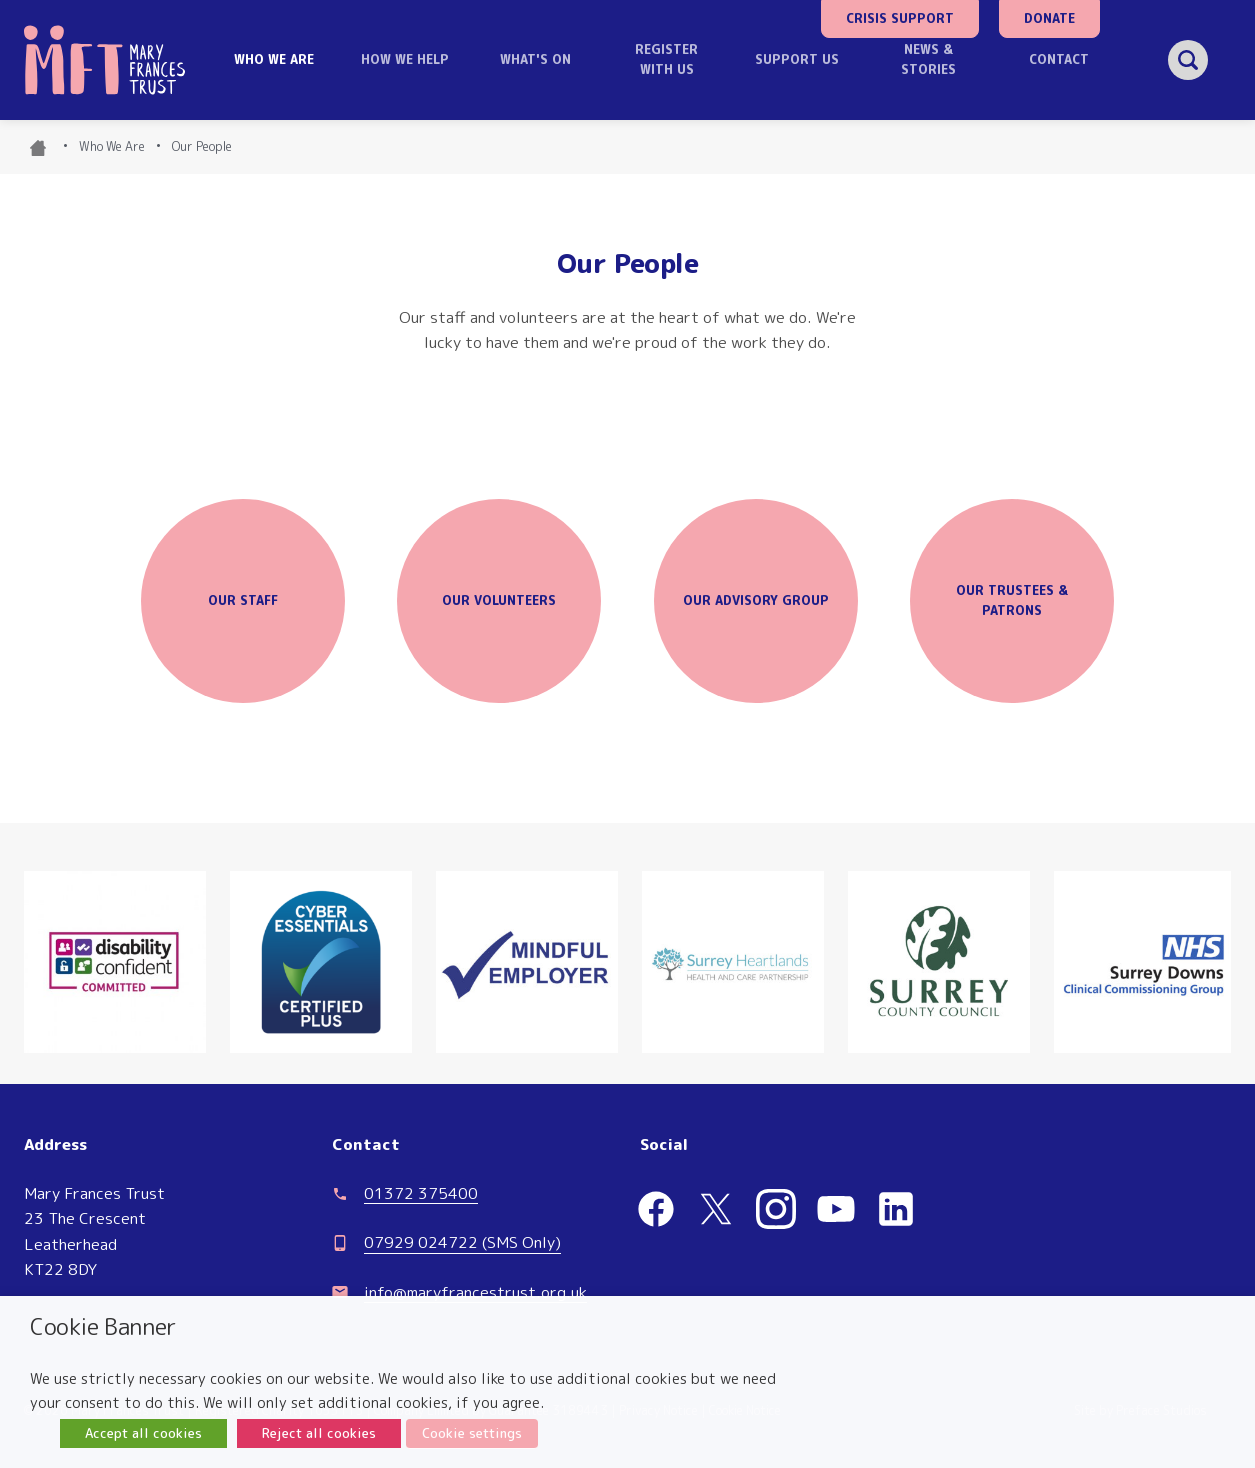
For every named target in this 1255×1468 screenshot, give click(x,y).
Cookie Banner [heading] (103, 1326)
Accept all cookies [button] (143, 1433)
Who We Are (112, 146)
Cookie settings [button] (472, 1433)
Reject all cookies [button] (319, 1433)
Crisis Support (900, 18)
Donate (1049, 18)
